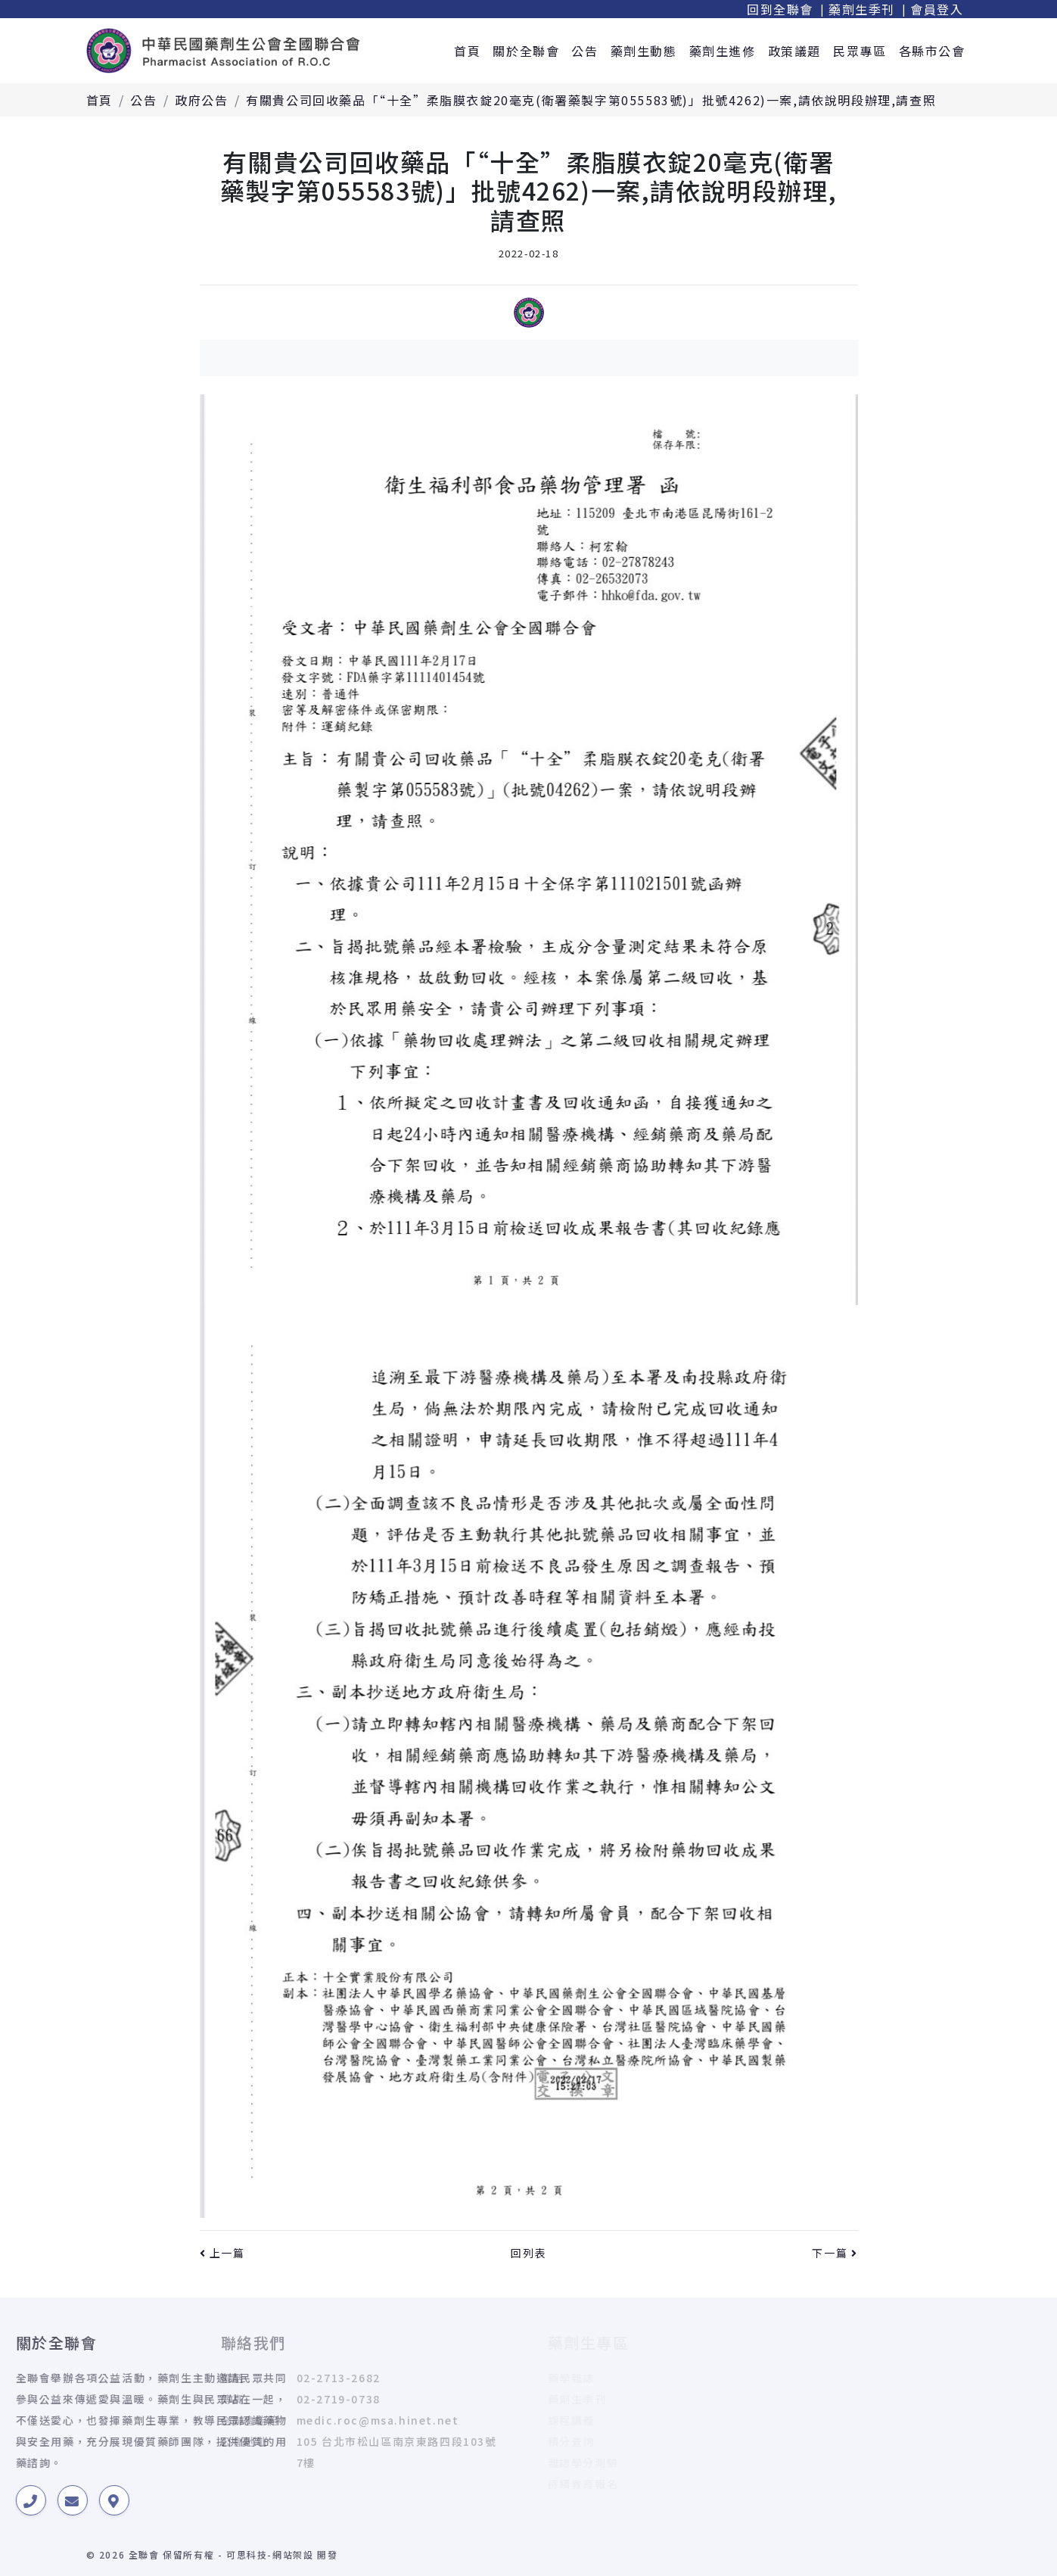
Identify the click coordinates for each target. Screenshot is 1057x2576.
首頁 (467, 51)
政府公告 (201, 100)
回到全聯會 (780, 9)
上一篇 (222, 2252)
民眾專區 (859, 51)
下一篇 (834, 2252)
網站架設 (292, 2554)
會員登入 (936, 9)
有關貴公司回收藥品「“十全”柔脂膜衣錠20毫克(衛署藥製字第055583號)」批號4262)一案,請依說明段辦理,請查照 (591, 100)
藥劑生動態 (644, 51)
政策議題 (794, 51)
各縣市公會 (932, 51)
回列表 (528, 2252)
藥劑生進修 (722, 51)
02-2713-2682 (219, 2377)
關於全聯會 (526, 51)
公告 (584, 51)
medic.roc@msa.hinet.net (258, 2420)
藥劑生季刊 (862, 9)
